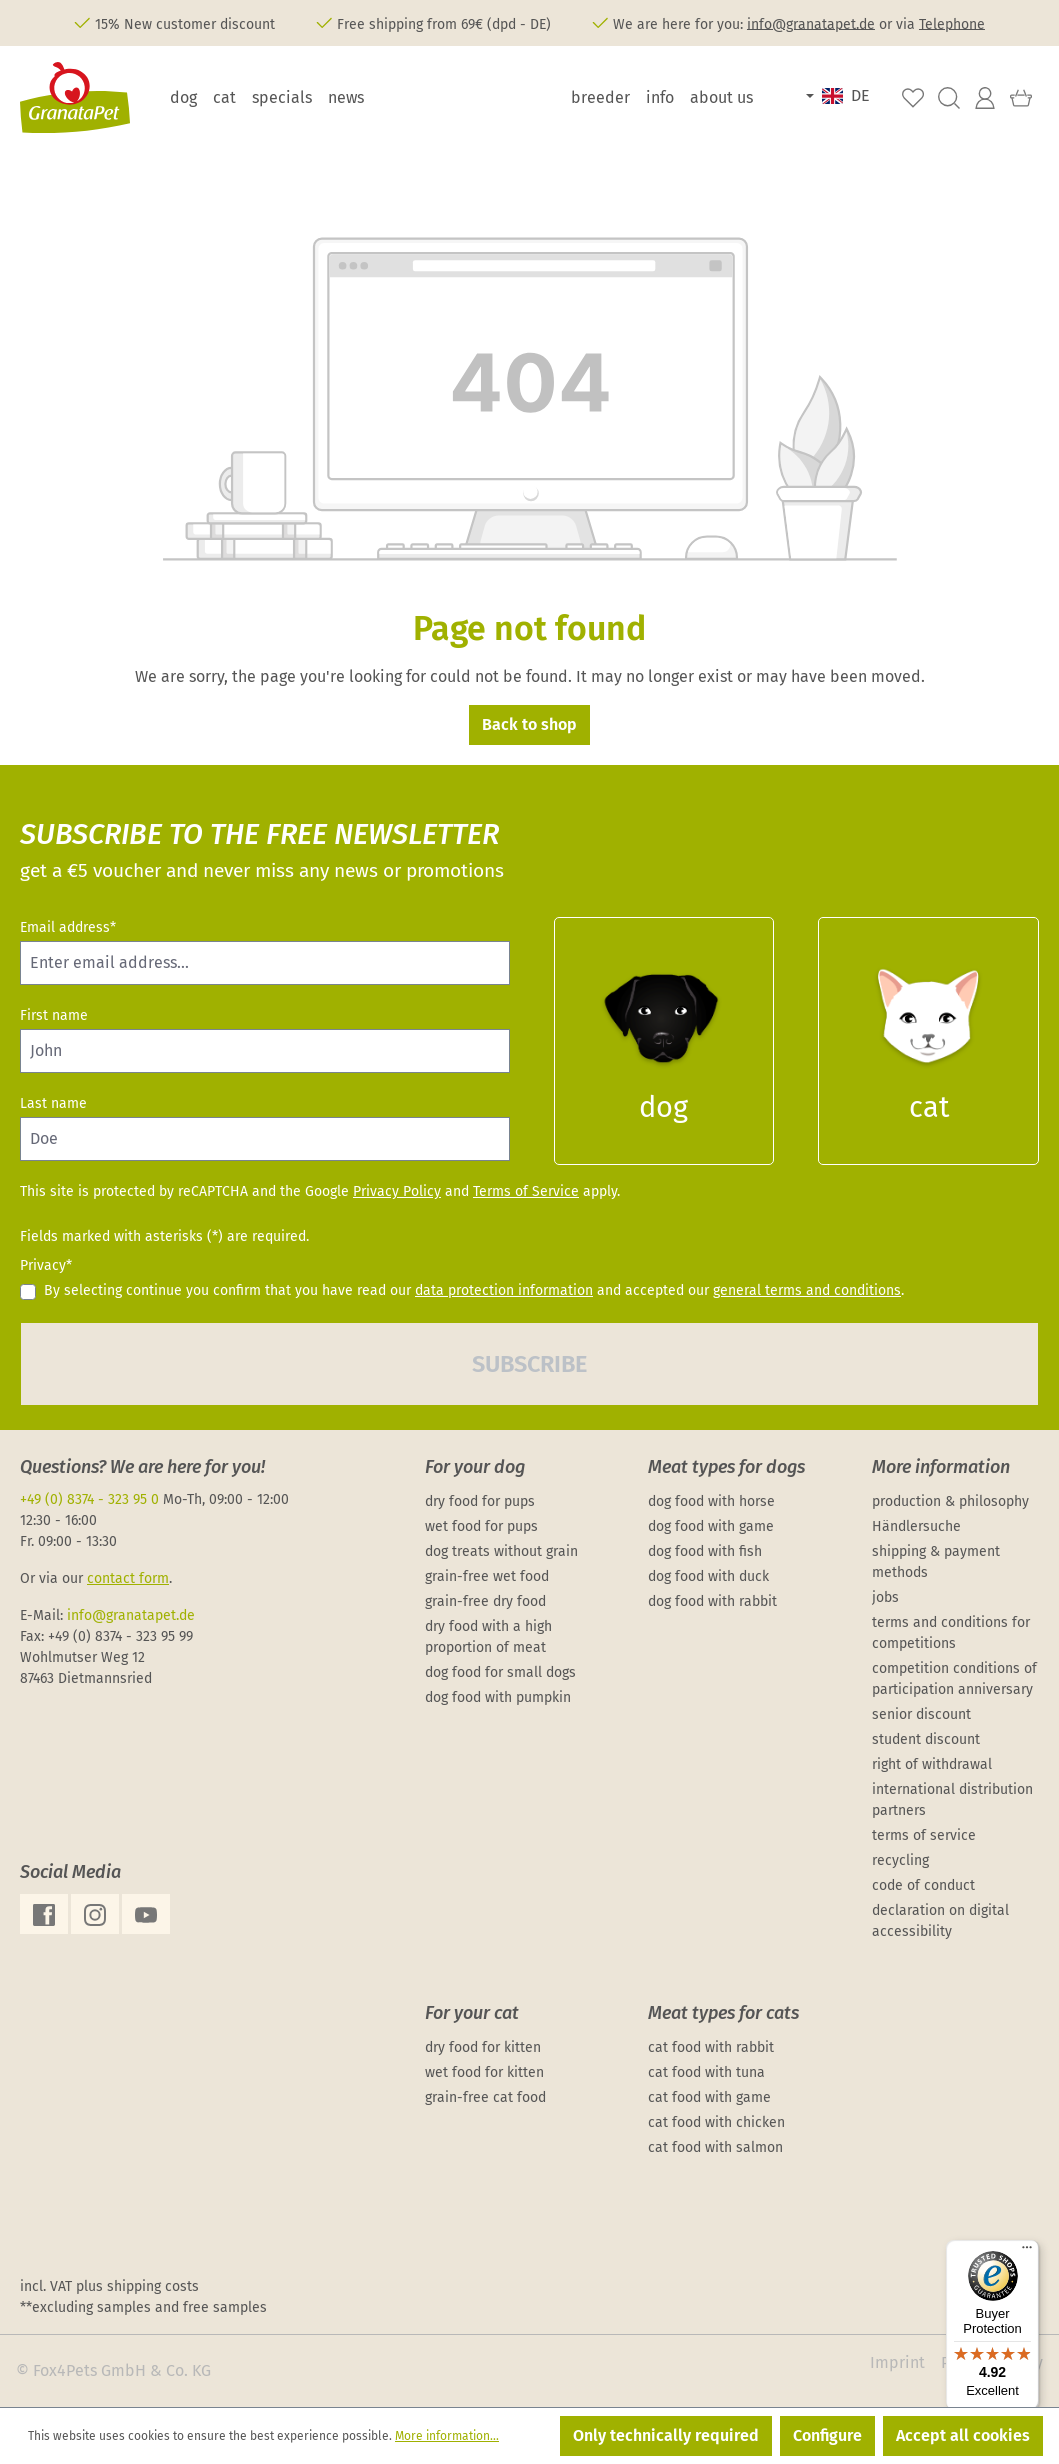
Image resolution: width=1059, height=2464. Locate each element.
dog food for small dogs (500, 1672)
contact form (128, 1578)
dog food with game (711, 1526)
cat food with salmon (715, 2147)
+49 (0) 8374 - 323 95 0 (89, 1499)
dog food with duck (708, 1576)
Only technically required (666, 2435)
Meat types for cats (723, 2013)
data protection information (504, 1290)
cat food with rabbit (711, 2047)
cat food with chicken (716, 2122)
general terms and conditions (807, 1290)
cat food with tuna (706, 2072)
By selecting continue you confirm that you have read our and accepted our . (474, 1290)
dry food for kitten (483, 2047)
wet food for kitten (484, 2072)
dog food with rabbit (712, 1601)
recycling (900, 1860)
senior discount (921, 1714)
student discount (926, 1739)
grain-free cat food (485, 2097)
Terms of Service (526, 1191)
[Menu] (1027, 2252)
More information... (447, 2436)
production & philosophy (950, 1501)
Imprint (897, 2362)
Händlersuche (916, 1526)
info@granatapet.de (811, 23)
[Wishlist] (913, 98)
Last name (53, 1103)
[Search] (949, 98)
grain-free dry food (485, 1601)
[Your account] (985, 98)
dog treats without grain (501, 1551)
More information (941, 1467)
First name (54, 1015)
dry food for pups (480, 1501)
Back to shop (529, 724)
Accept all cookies (963, 2435)
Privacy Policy (397, 1191)
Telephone (952, 23)
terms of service (924, 1835)
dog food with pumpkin (498, 1697)
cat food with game (709, 2097)
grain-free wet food (487, 1576)
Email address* (68, 927)
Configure (827, 2435)
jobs (885, 1597)
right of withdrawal (932, 1764)
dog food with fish (705, 1551)
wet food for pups (481, 1526)
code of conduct (923, 1885)
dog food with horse (711, 1501)
